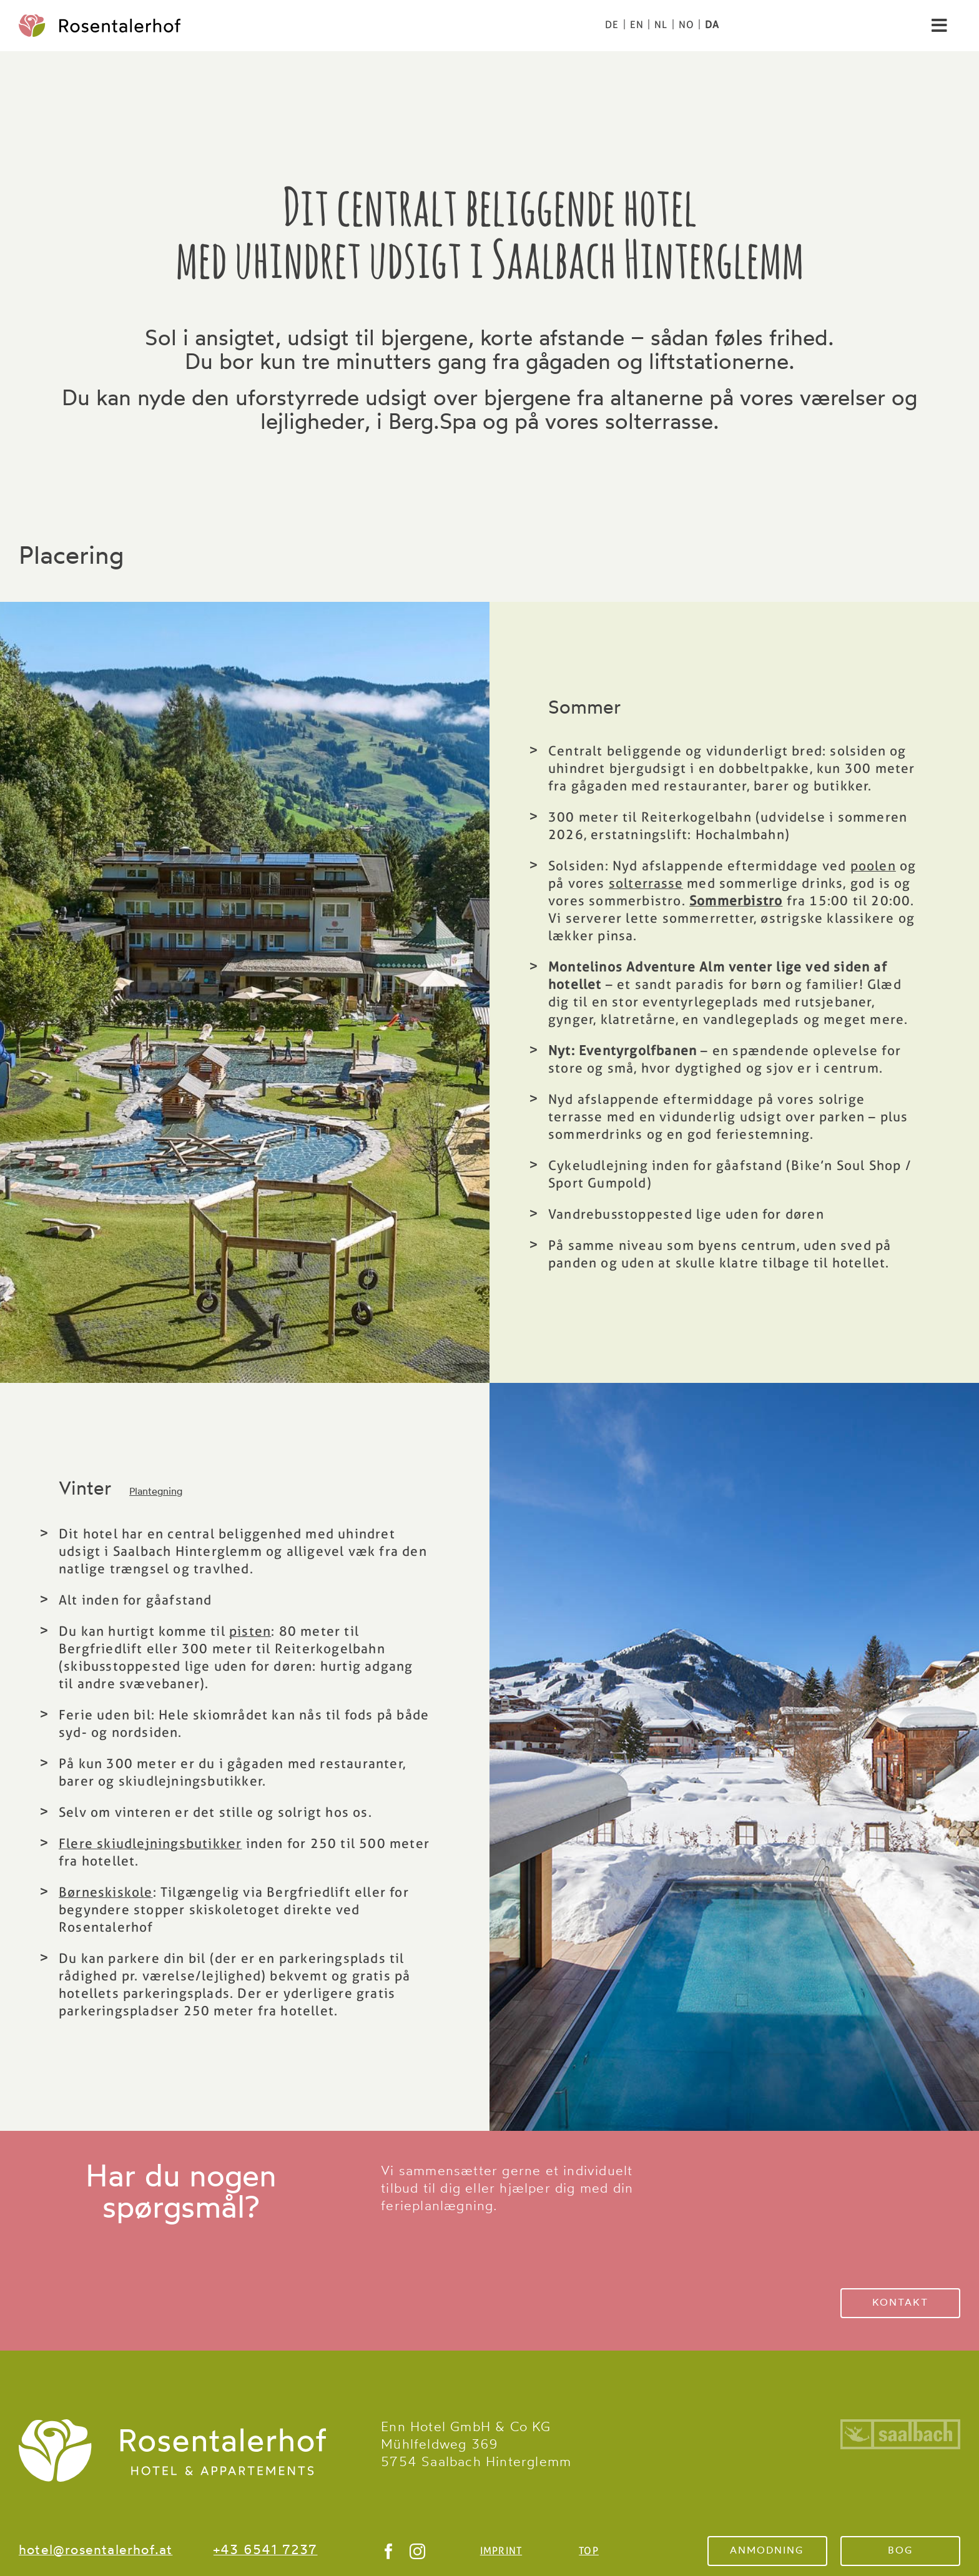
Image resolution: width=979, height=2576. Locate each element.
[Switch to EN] (637, 24)
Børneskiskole (106, 1892)
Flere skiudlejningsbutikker (150, 1843)
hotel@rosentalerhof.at (95, 2550)
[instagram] (418, 2551)
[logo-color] (99, 21)
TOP (589, 2551)
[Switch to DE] (612, 24)
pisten (250, 1631)
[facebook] (389, 2551)
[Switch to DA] (712, 24)
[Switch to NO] (686, 24)
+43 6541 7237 (266, 2550)
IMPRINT (501, 2551)
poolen (873, 865)
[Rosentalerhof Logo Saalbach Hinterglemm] (172, 2426)
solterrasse (646, 883)
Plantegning (155, 1492)
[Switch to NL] (660, 24)
